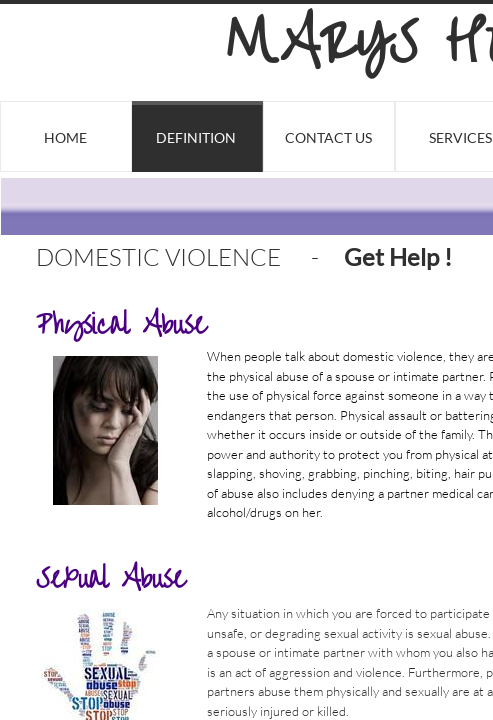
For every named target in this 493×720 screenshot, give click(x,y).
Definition (196, 137)
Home (65, 137)
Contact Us (328, 137)
